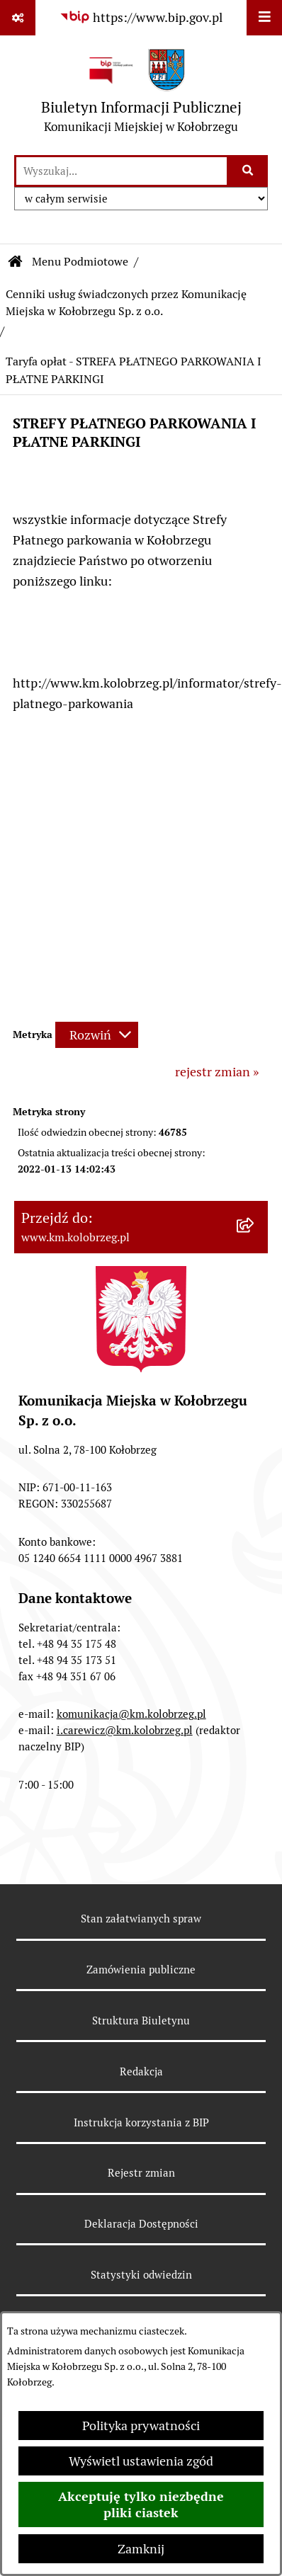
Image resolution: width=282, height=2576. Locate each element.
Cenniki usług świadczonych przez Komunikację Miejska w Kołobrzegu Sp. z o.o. (126, 303)
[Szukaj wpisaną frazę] (248, 171)
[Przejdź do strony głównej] (141, 94)
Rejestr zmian (141, 2172)
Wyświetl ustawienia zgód (141, 2461)
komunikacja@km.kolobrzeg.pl (131, 1714)
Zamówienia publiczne (141, 1969)
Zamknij (141, 2549)
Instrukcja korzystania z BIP (141, 2122)
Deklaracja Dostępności (141, 2223)
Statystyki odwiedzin (141, 2274)
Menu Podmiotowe (80, 261)
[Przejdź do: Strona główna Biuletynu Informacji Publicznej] (15, 262)
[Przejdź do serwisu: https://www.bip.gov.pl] (141, 17)
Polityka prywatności (141, 2425)
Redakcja (141, 2071)
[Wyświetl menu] (264, 17)
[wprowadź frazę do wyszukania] (121, 171)
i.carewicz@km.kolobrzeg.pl (125, 1730)
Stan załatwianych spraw (141, 1918)
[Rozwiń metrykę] (96, 1035)
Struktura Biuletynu (141, 2020)
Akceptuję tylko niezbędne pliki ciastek (141, 2504)
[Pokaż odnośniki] (17, 17)
